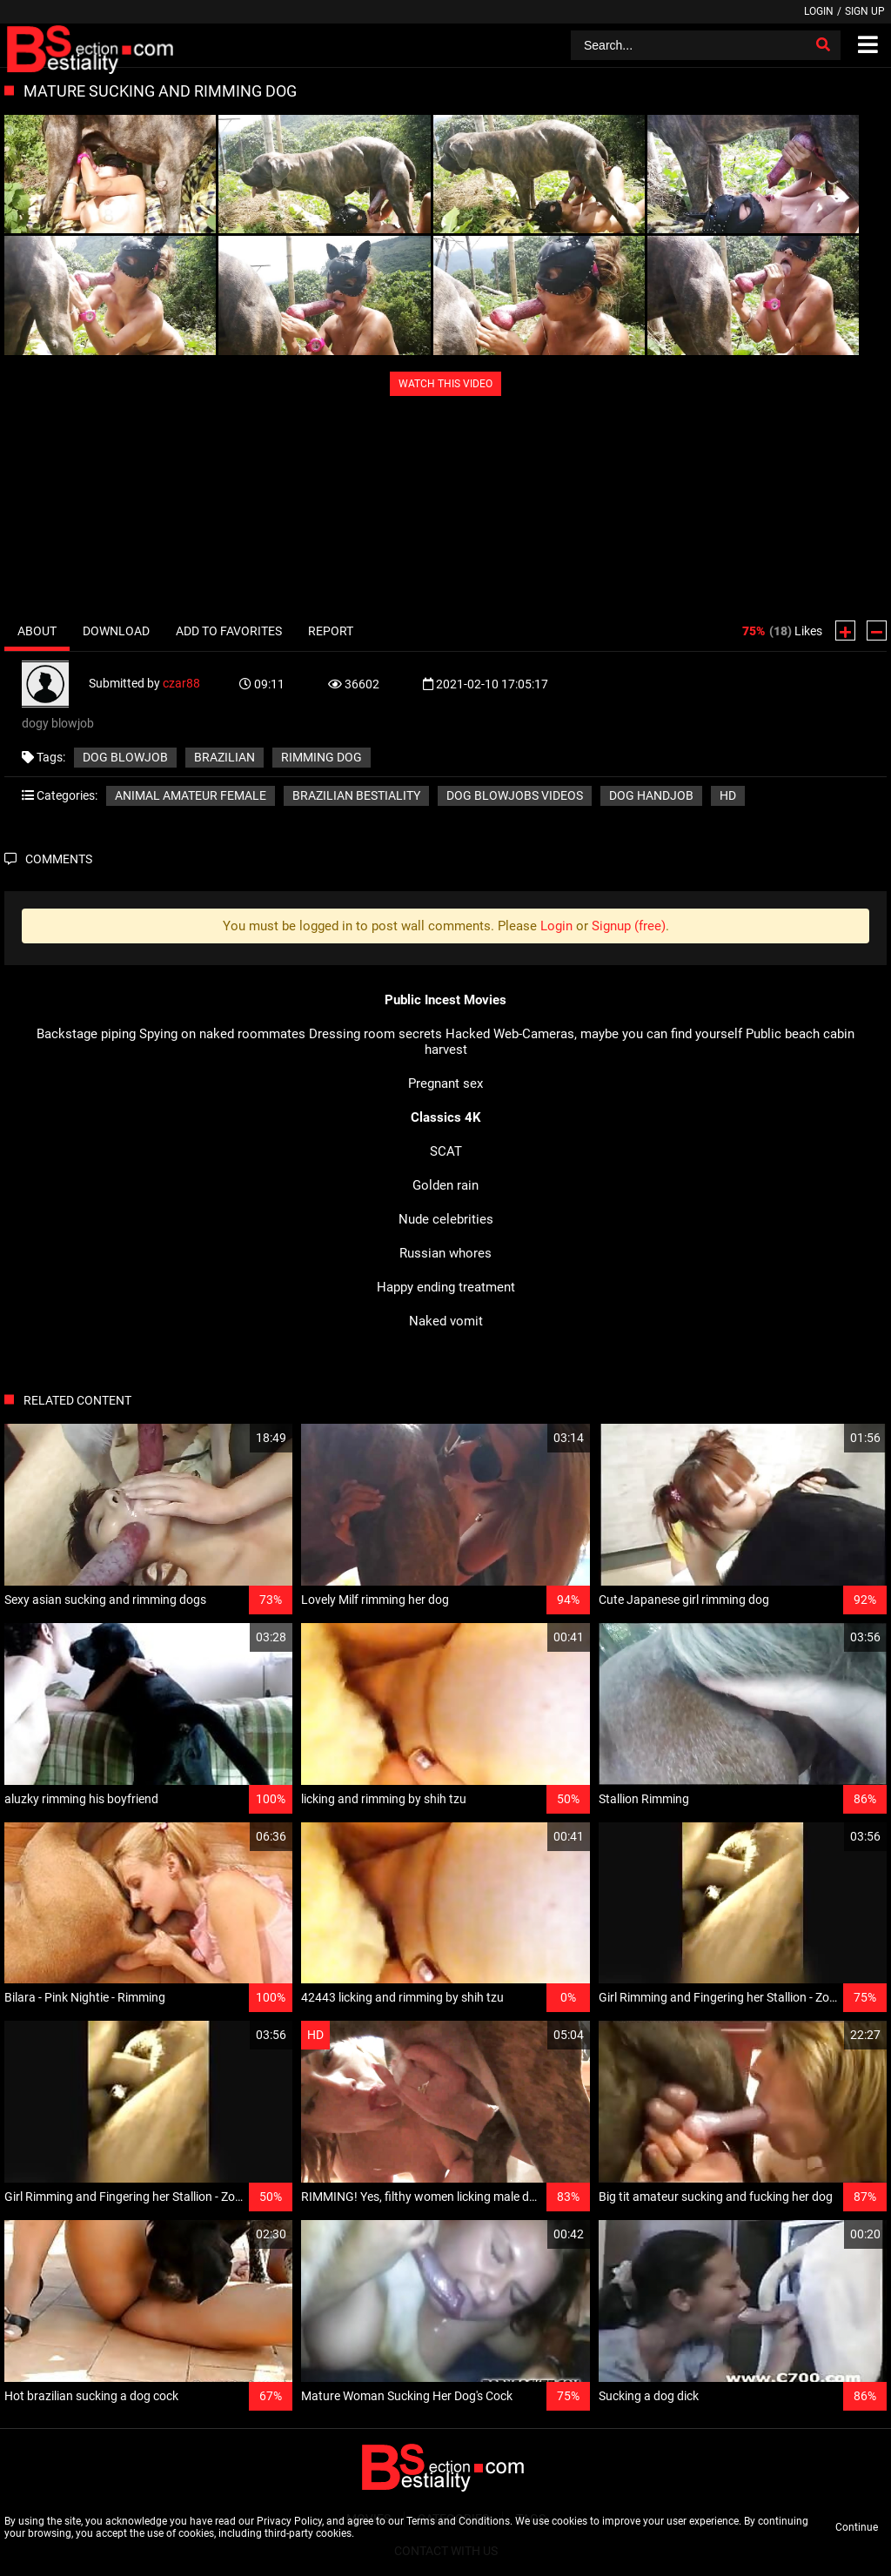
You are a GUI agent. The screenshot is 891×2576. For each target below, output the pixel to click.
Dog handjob (651, 795)
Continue (856, 2527)
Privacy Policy (289, 2521)
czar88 (181, 683)
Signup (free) (629, 926)
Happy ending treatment (446, 1287)
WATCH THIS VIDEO (445, 384)
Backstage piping (86, 1034)
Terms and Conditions (458, 2521)
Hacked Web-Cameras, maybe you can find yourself (594, 1034)
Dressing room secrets (375, 1034)
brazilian (224, 757)
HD (728, 795)
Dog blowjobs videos (514, 795)
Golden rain (445, 1185)
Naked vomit (446, 1321)
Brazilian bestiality (356, 795)
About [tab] (37, 631)
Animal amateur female (190, 795)
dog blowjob (125, 757)
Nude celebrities (446, 1219)
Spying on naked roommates (222, 1034)
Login (819, 11)
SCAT (446, 1151)
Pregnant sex (445, 1083)
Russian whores (445, 1253)
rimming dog (321, 757)
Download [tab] (116, 631)
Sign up (865, 11)
